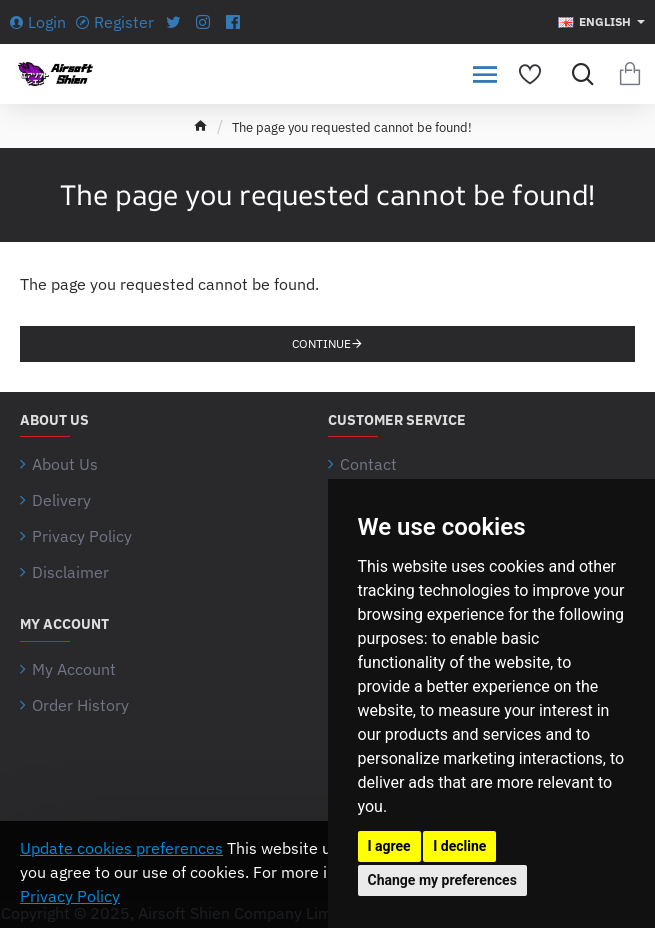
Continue (321, 343)
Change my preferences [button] (442, 880)
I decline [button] (459, 846)
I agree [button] (389, 846)
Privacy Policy (70, 896)
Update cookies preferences (121, 848)
